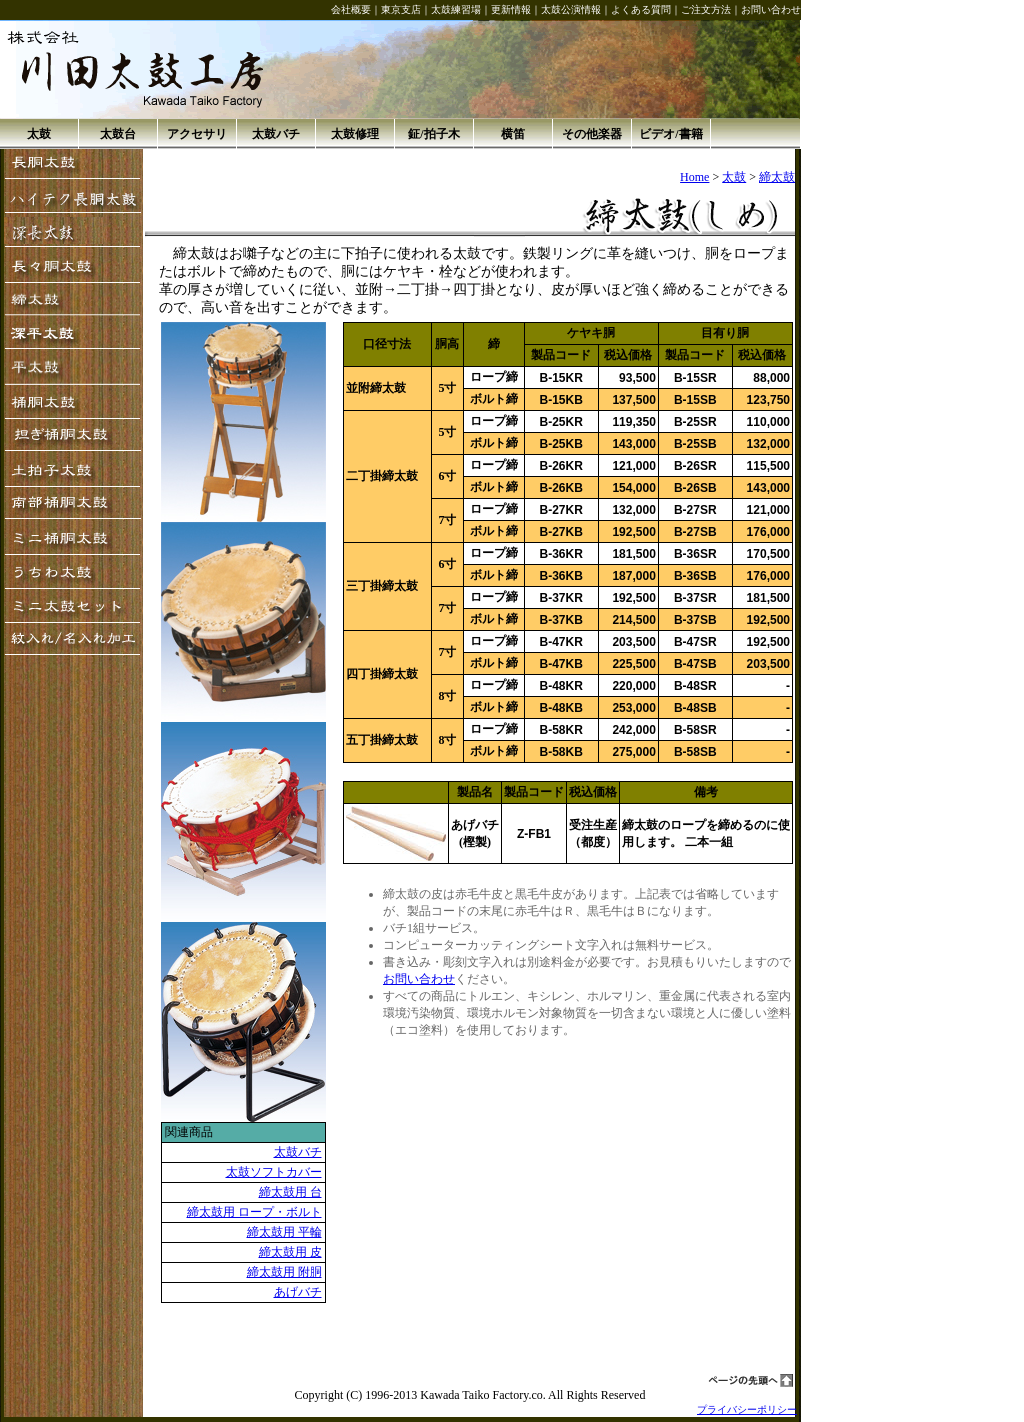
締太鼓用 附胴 (284, 1272)
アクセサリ (197, 134)
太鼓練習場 (456, 9)
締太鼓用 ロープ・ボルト (254, 1212)
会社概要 (351, 9)
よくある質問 (641, 9)
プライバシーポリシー (747, 1409)
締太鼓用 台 (290, 1192)
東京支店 (401, 9)
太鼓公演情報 (571, 9)
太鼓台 (118, 134)
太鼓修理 (355, 134)
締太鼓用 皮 (290, 1252)
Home (694, 177)
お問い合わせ (771, 9)
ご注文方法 (706, 9)
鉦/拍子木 (433, 134)
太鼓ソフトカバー (274, 1172)
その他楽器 (592, 134)
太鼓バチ (276, 134)
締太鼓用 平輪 (284, 1232)
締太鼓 (777, 177)
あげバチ (298, 1292)
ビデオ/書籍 (670, 134)
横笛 (513, 134)
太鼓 (39, 134)
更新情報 (511, 9)
